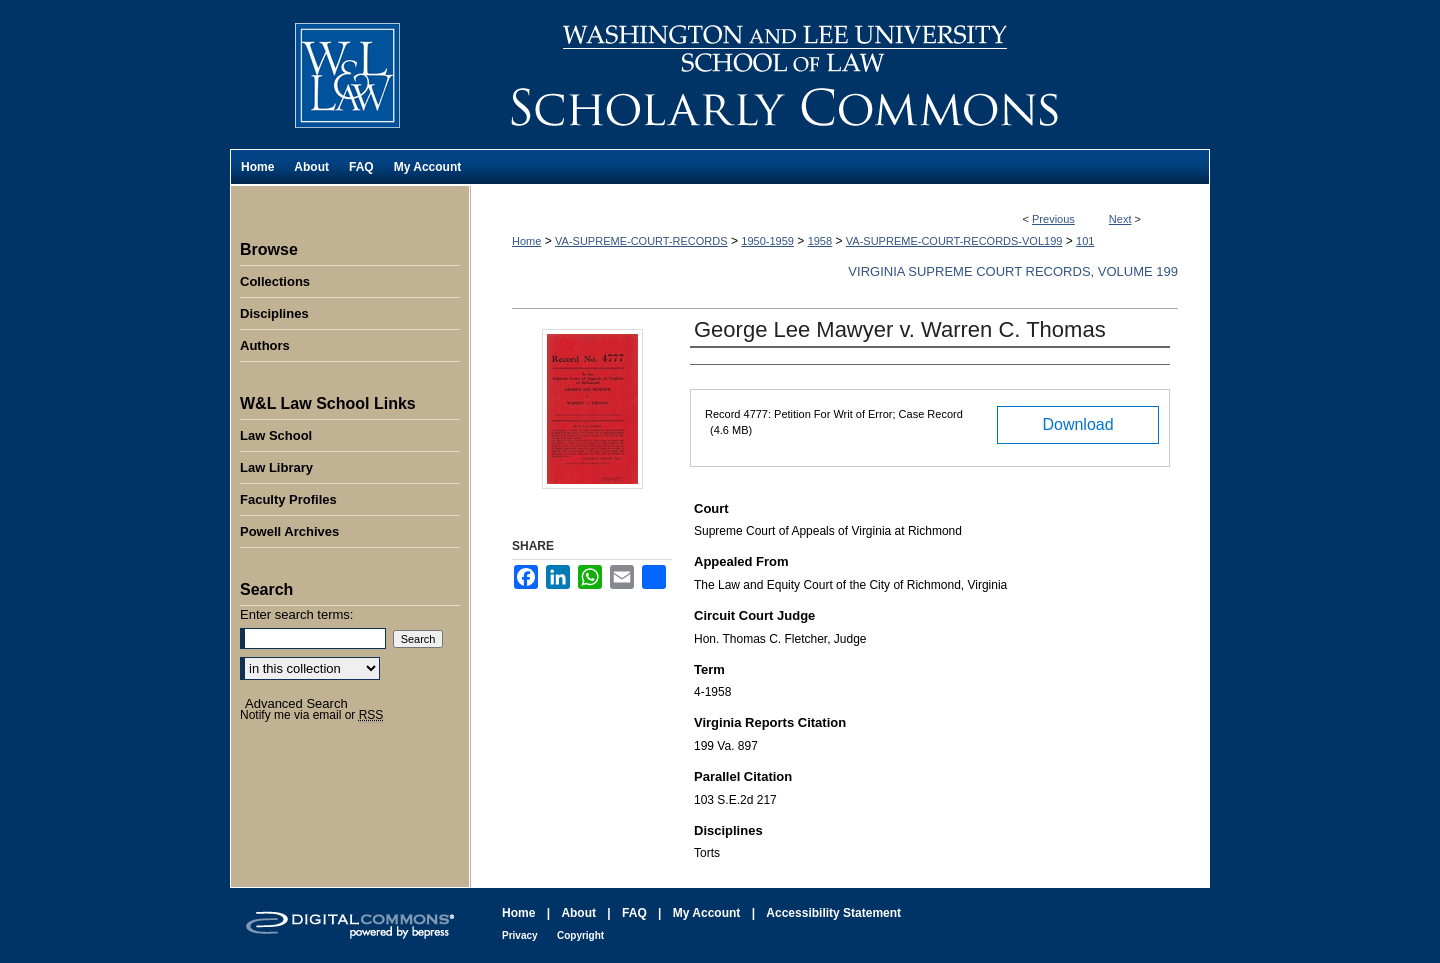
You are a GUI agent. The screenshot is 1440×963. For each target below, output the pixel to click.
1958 (820, 241)
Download (1077, 424)
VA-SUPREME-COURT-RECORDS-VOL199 (954, 241)
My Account (707, 913)
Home (526, 241)
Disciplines (274, 313)
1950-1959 (767, 241)
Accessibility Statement (833, 913)
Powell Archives (289, 531)
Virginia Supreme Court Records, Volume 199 (1013, 271)
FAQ (634, 913)
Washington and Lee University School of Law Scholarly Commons (840, 74)
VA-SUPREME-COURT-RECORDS (641, 241)
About (578, 913)
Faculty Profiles (288, 499)
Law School (276, 435)
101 (1085, 241)
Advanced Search (296, 703)
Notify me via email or (311, 715)
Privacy (520, 935)
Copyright (580, 935)
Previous (1053, 219)
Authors (265, 345)
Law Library (276, 467)
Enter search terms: (296, 614)
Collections (275, 281)
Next (1120, 219)
